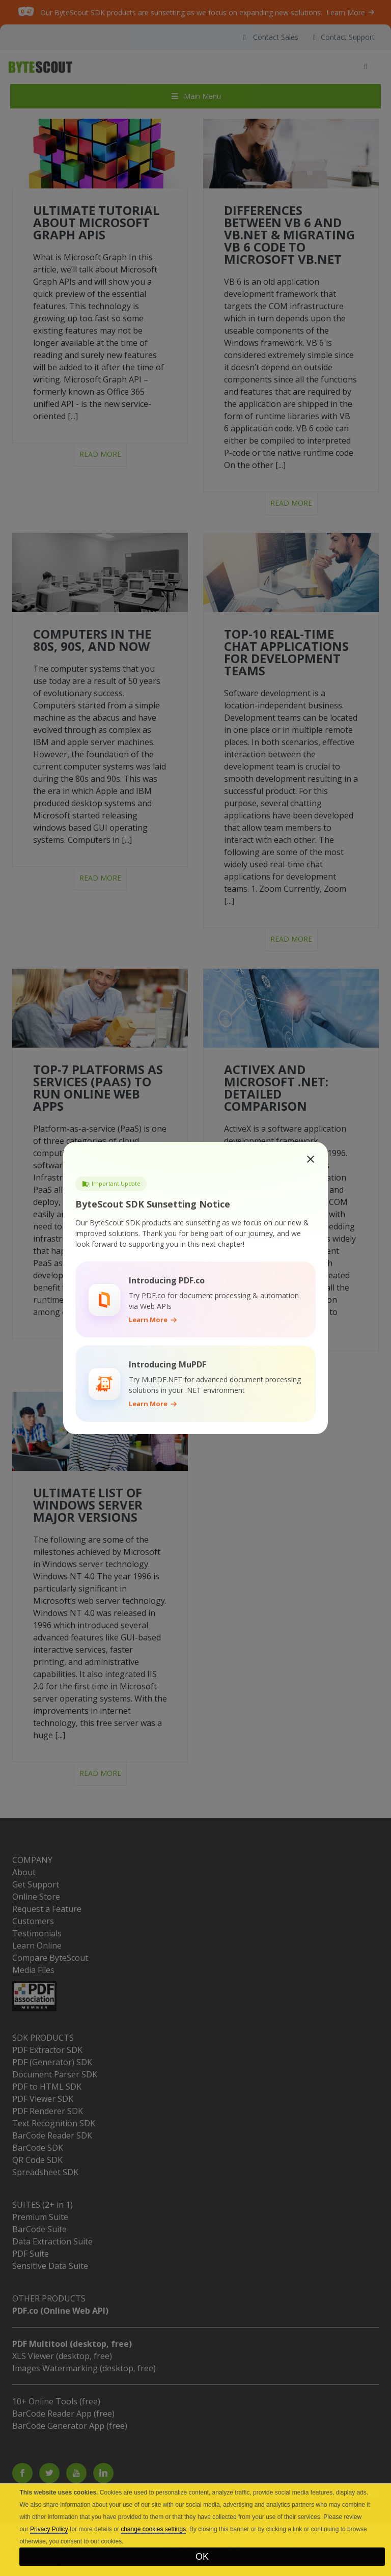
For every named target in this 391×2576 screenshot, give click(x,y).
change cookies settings (153, 2529)
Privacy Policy (49, 2529)
